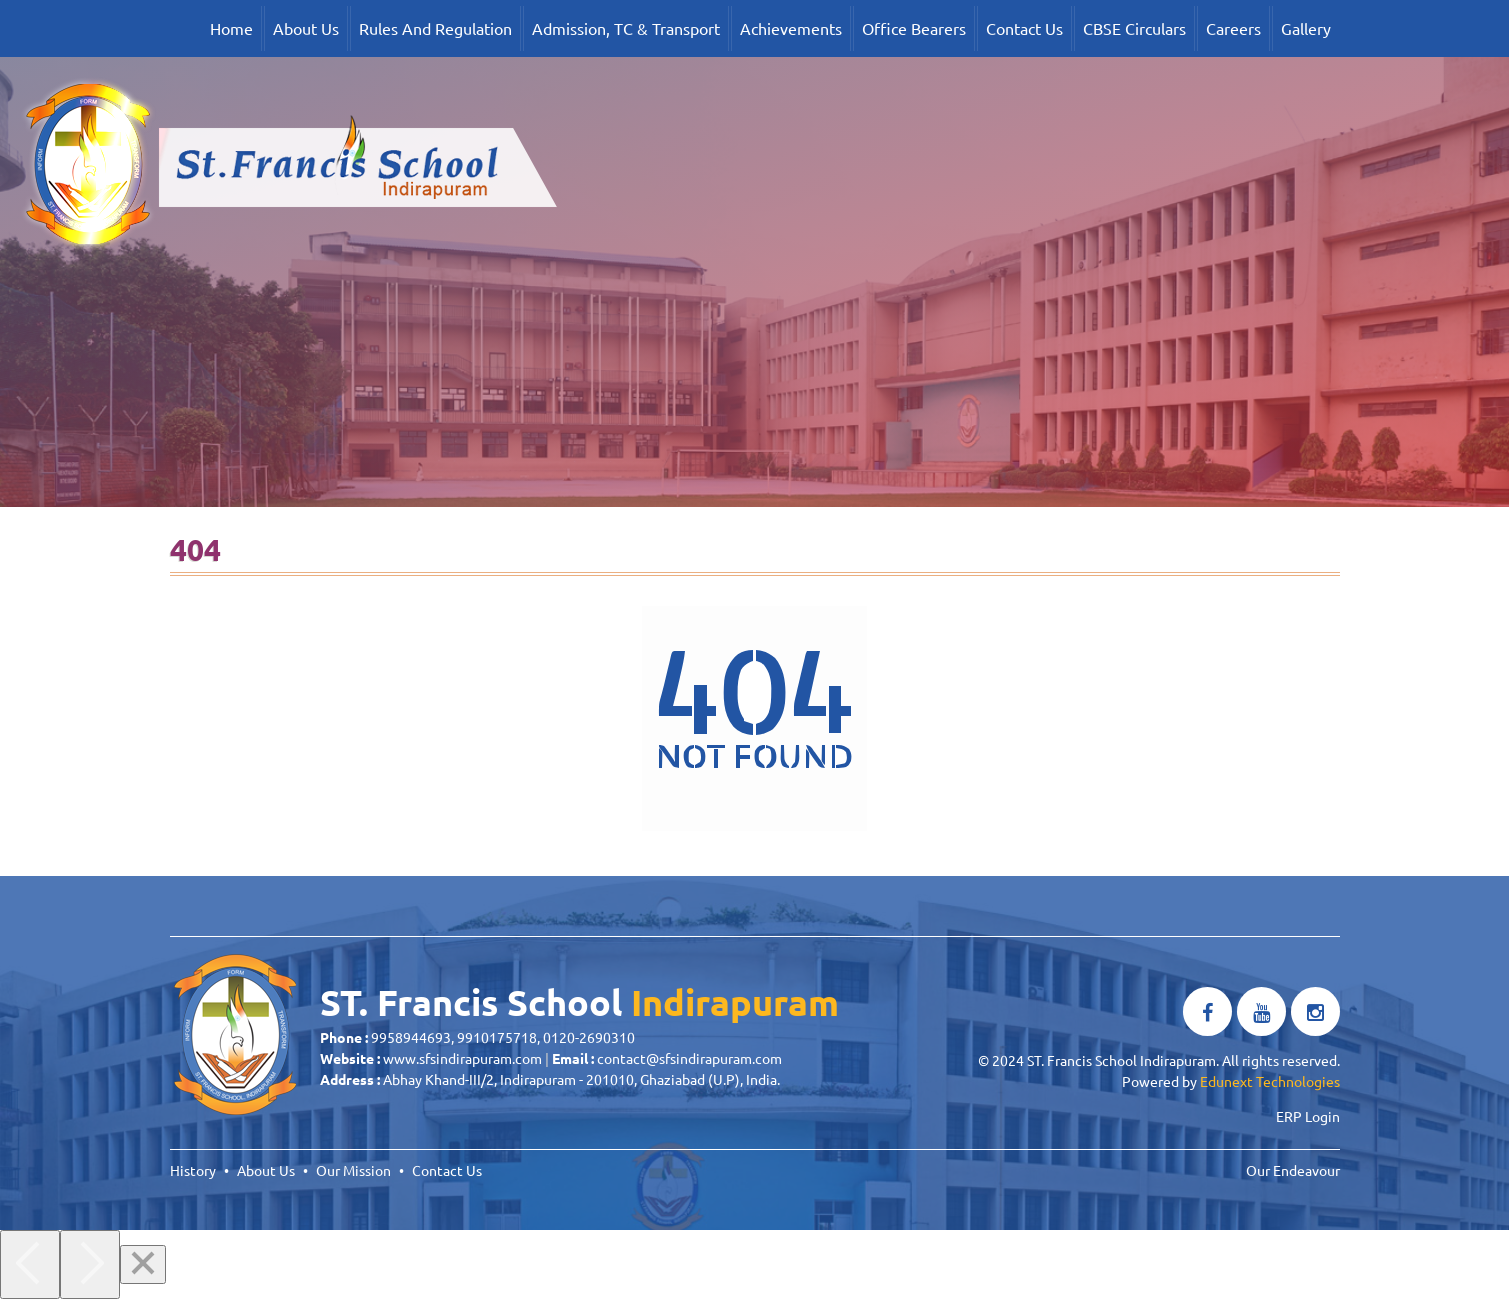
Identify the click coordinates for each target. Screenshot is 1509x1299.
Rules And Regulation (435, 28)
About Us (306, 28)
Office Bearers (914, 28)
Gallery (1306, 28)
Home (231, 28)
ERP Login (1308, 1116)
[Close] (143, 1264)
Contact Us (1024, 28)
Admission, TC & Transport (626, 28)
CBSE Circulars (1134, 28)
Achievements (791, 28)
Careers (1233, 28)
